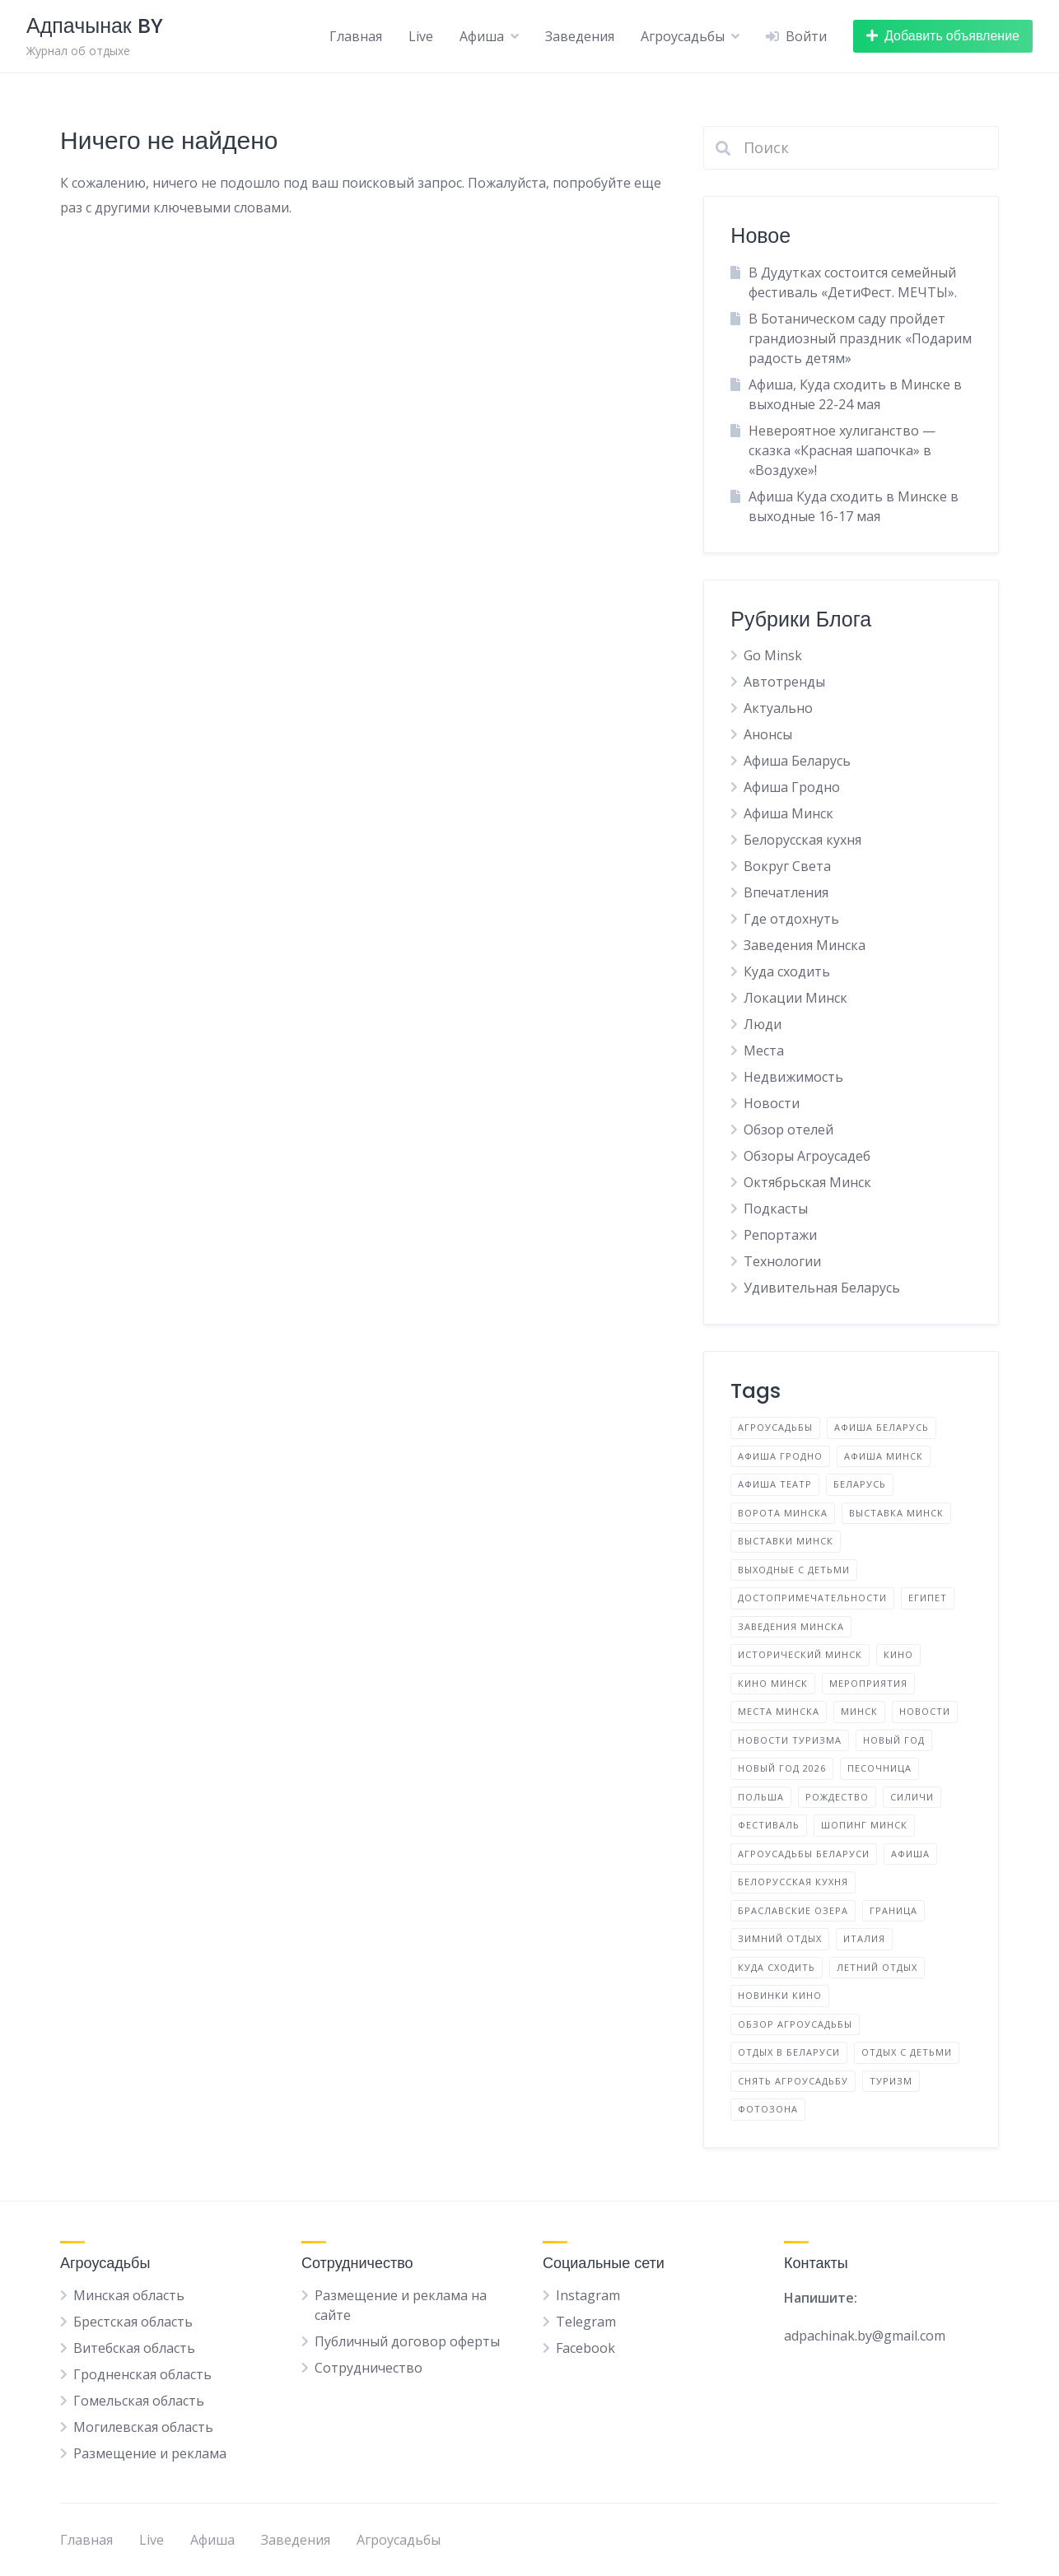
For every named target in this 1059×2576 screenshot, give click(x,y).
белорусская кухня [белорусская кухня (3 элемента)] (793, 1881)
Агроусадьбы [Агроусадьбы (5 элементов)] (775, 1427)
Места (764, 1050)
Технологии (782, 1261)
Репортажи (780, 1235)
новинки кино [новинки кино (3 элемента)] (780, 1995)
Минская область (128, 2295)
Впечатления (786, 892)
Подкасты (776, 1208)
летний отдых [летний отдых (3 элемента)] (877, 1967)
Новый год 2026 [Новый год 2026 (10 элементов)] (782, 1768)
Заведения (579, 36)
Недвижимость (793, 1077)
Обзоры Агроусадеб (807, 1156)
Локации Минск (795, 998)
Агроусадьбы (683, 36)
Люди (762, 1024)
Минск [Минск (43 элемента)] (859, 1711)
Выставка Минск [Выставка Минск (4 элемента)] (896, 1513)
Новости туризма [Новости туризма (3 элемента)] (790, 1740)
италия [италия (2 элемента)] (864, 1938)
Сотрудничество (368, 2368)
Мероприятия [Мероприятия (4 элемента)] (868, 1683)
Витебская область (134, 2348)
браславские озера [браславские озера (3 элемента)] (793, 1910)
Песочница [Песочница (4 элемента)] (879, 1768)
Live (420, 36)
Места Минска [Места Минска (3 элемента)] (778, 1711)
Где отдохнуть (791, 919)
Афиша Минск (788, 813)
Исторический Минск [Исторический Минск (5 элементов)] (800, 1654)
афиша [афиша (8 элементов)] (910, 1853)
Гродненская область (142, 2374)
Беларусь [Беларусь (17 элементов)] (859, 1484)
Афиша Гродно (792, 787)
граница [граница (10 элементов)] (893, 1910)
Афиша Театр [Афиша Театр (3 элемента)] (775, 1484)
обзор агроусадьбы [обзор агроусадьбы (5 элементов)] (795, 2024)
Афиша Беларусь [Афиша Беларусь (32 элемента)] (881, 1427)
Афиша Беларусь (797, 761)
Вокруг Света (787, 866)
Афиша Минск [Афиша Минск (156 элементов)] (883, 1456)
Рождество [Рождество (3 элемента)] (837, 1797)
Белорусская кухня (802, 840)
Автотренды (784, 682)
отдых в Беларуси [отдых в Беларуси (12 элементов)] (789, 2052)
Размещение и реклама (149, 2453)
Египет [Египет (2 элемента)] (927, 1597)
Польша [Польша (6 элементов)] (761, 1797)
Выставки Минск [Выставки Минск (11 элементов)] (785, 1541)
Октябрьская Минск (807, 1182)
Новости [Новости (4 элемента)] (924, 1711)
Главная (355, 36)
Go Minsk (773, 655)
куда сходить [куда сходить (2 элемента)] (776, 1967)
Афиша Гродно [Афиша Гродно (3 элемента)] (780, 1456)
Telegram (586, 2322)
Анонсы (768, 734)
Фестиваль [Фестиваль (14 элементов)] (769, 1825)
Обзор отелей (788, 1129)
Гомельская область (138, 2401)
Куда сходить (787, 971)
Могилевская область (143, 2427)
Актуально (778, 708)
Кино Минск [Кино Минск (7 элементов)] (773, 1683)
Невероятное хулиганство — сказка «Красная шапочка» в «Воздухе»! (842, 450)
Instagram (588, 2295)
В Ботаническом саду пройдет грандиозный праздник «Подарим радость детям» (860, 338)
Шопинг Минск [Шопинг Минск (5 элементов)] (864, 1825)
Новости (772, 1103)
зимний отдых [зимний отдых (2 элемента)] (780, 1938)
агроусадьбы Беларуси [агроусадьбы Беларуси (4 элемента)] (804, 1853)
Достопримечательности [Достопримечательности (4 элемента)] (812, 1597)
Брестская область (133, 2322)
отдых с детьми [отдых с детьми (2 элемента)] (906, 2052)
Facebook (585, 2348)
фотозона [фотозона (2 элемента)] (768, 2109)
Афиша (482, 36)
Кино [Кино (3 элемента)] (898, 1654)
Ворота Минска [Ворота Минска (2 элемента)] (783, 1513)
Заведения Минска (804, 945)
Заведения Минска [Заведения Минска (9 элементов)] (791, 1626)
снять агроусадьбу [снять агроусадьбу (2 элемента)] (793, 2081)
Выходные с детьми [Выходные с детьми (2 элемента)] (794, 1569)
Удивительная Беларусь (822, 1288)
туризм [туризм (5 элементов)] (891, 2081)
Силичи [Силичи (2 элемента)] (912, 1797)
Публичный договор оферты (407, 2341)
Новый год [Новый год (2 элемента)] (894, 1740)
